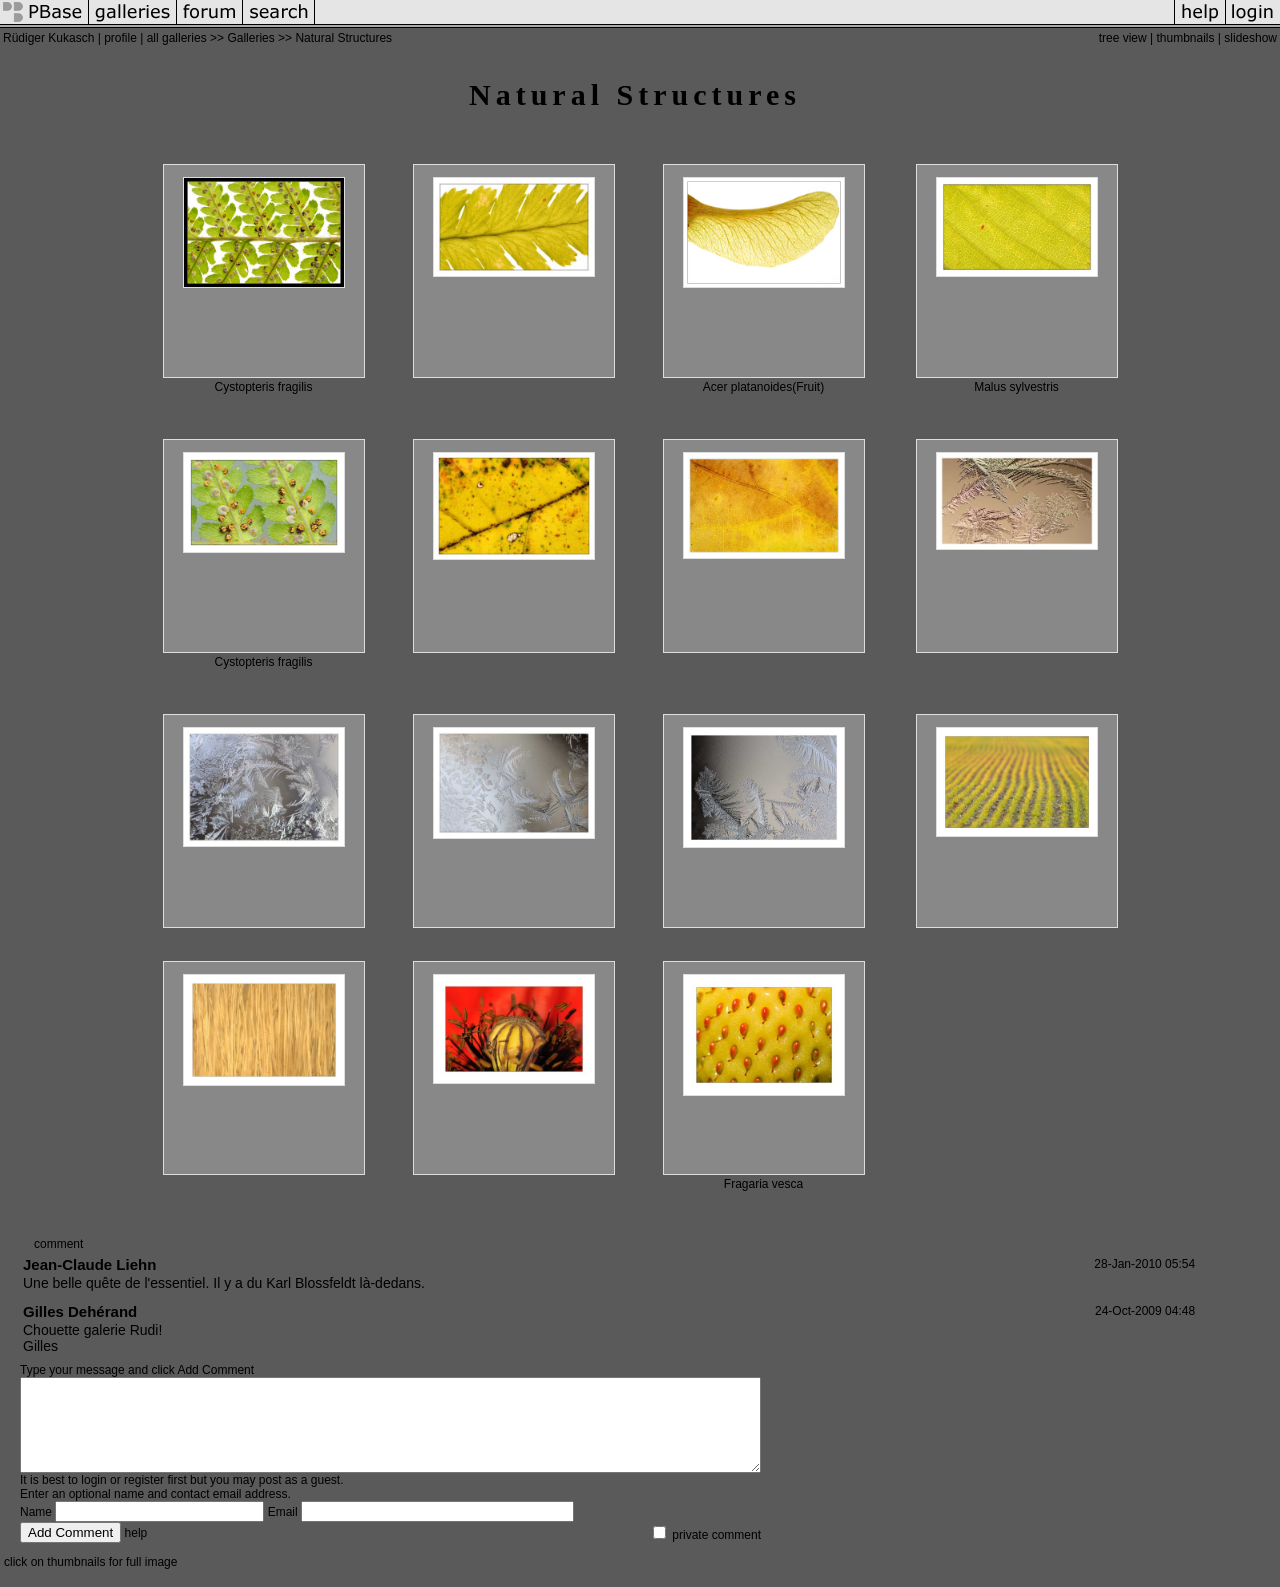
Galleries (250, 38)
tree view (1123, 38)
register (144, 1498)
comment (58, 1244)
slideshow (1250, 38)
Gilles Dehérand (80, 1311)
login (93, 1498)
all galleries (177, 38)
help (136, 1551)
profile (120, 38)
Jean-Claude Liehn (89, 1264)
